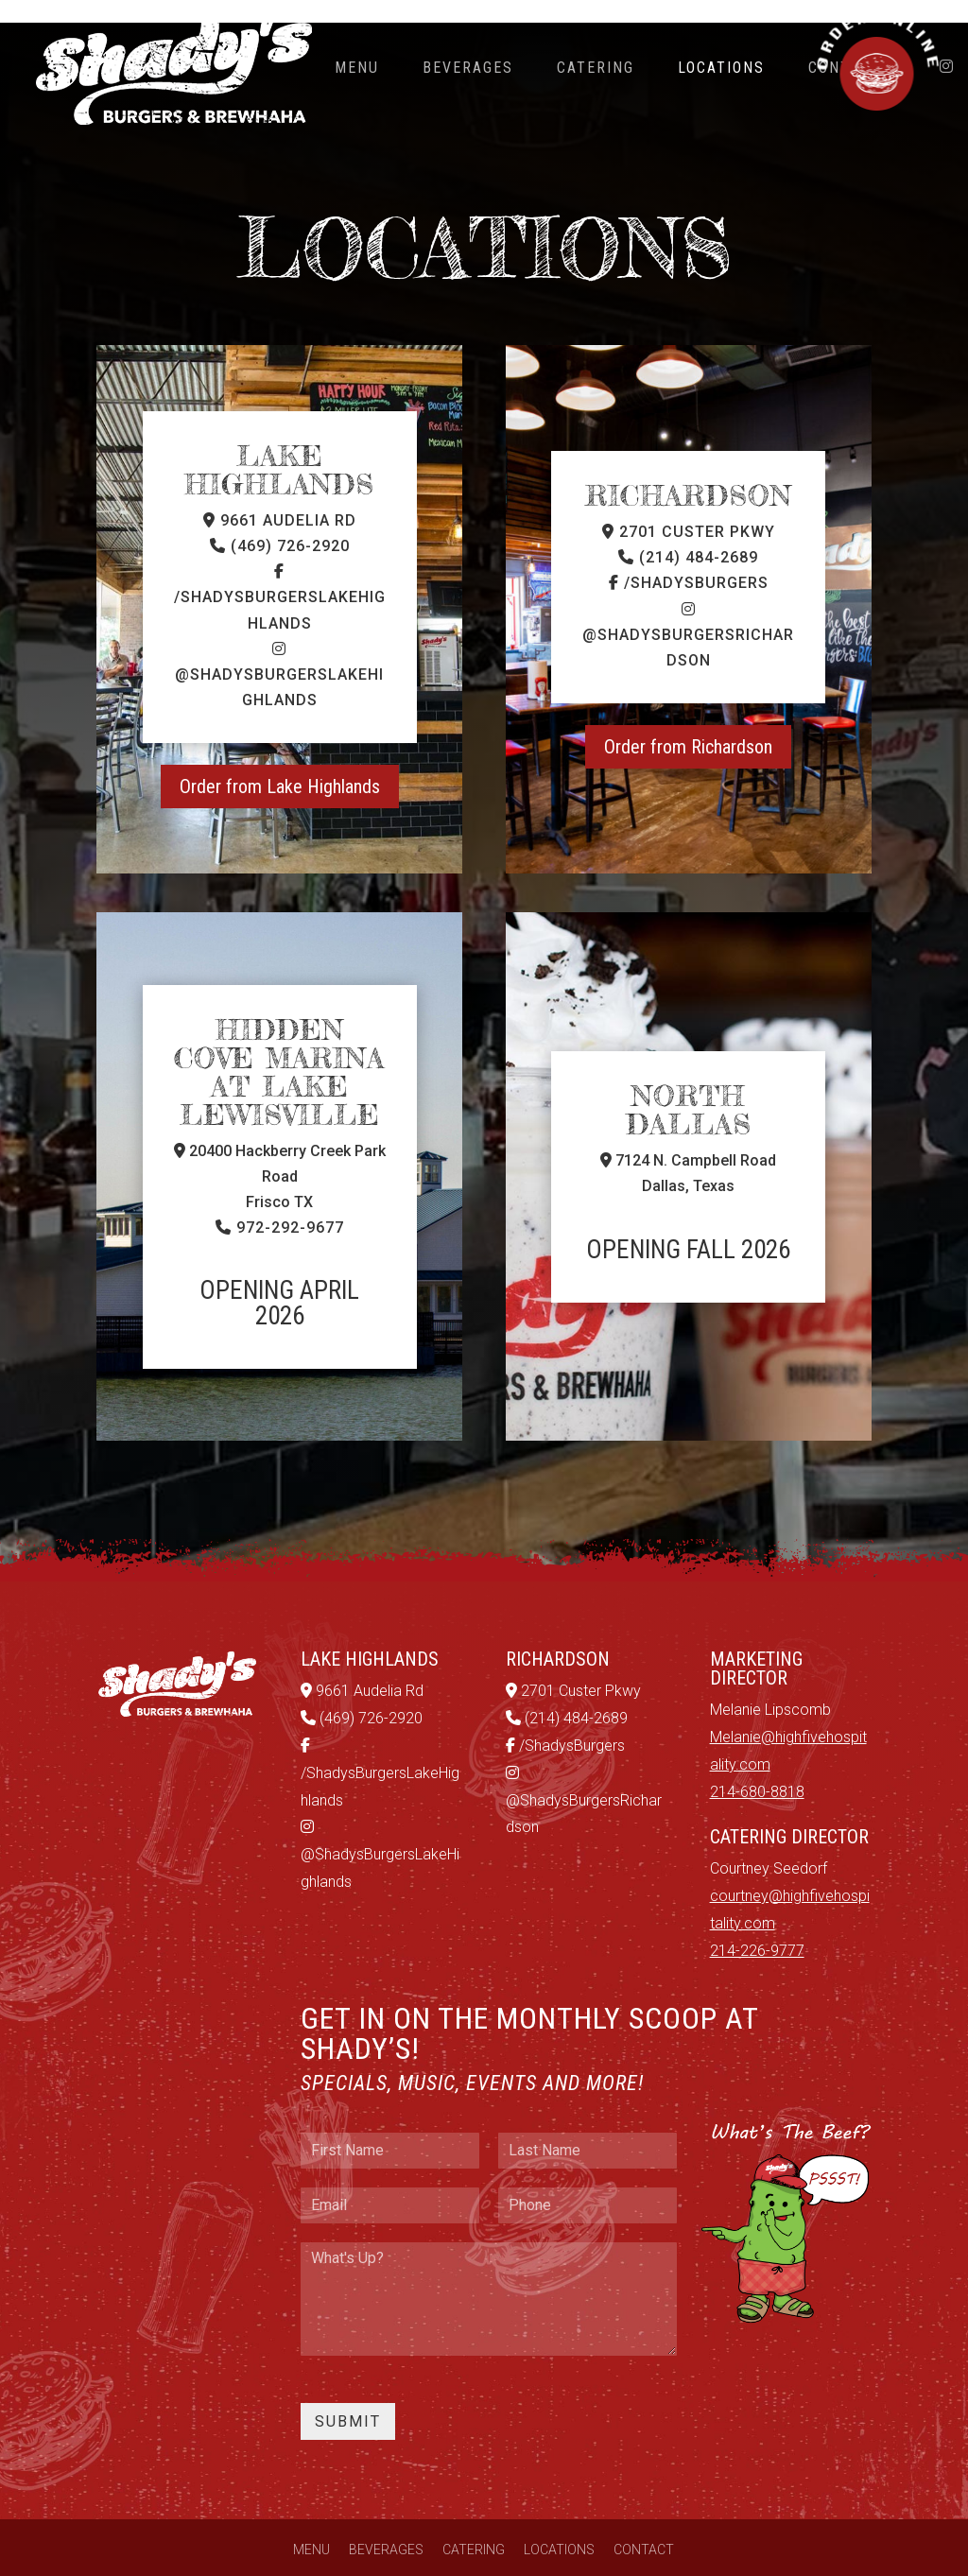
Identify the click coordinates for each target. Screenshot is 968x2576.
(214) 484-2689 (688, 528)
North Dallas (689, 1080)
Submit (348, 2392)
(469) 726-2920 (280, 517)
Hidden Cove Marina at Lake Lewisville (279, 1042)
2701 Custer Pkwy (688, 502)
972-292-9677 (280, 1198)
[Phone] (587, 2176)
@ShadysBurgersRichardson (688, 606)
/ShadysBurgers (689, 553)
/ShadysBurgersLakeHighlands (280, 568)
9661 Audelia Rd (279, 491)
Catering (595, 68)
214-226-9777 (757, 1921)
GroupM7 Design (781, 2552)
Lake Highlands (279, 440)
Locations (721, 68)
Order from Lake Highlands (280, 757)
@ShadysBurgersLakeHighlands (279, 646)
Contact (644, 2520)
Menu (357, 68)
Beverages (468, 68)
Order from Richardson (688, 717)
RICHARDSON (688, 466)
